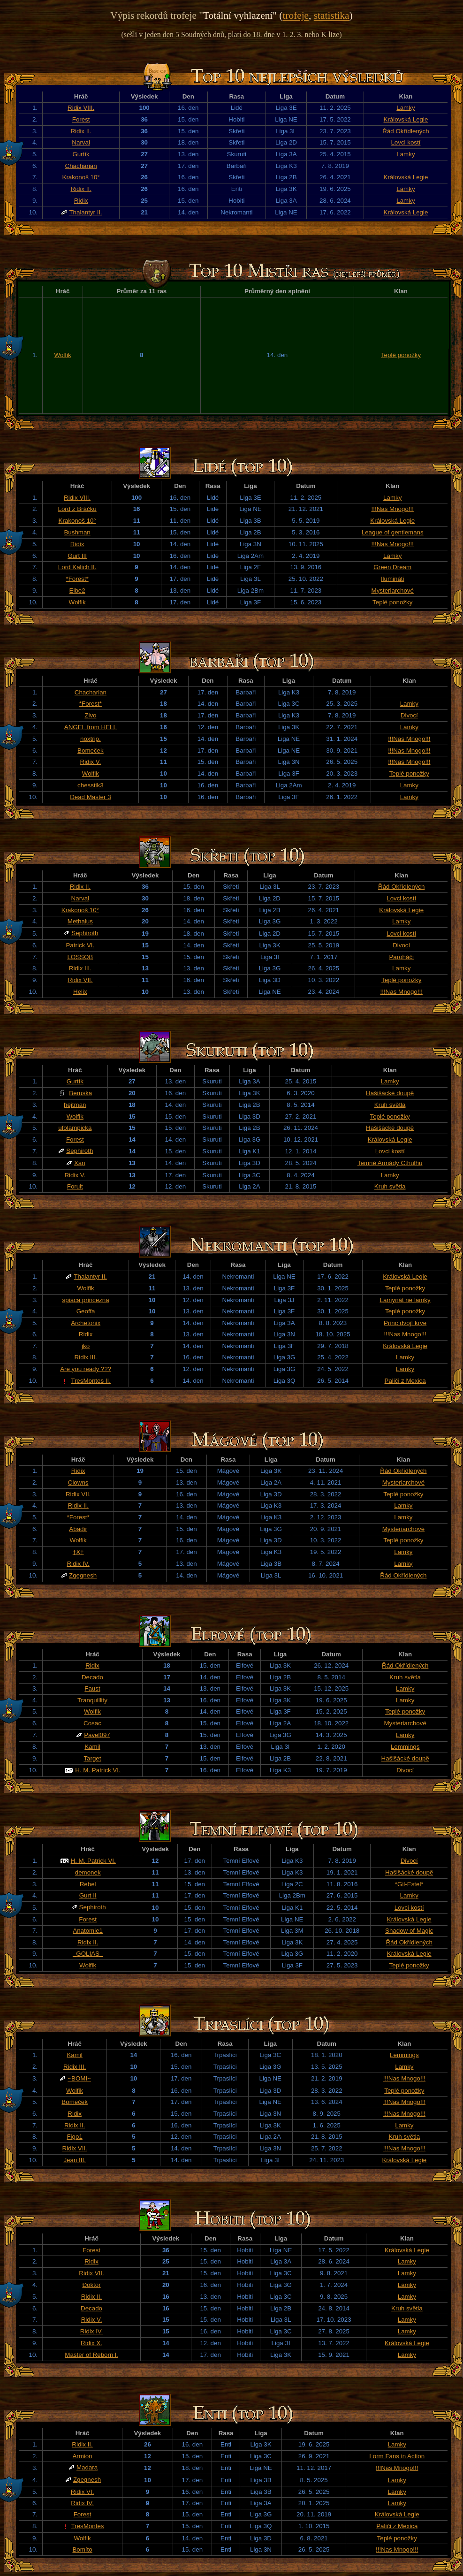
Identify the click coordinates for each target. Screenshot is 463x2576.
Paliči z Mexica (405, 1380)
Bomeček (90, 750)
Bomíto (82, 2549)
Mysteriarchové (393, 590)
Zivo (90, 715)
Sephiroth (84, 933)
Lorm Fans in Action (397, 2456)
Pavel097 (97, 1734)
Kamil (92, 1746)
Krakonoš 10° (81, 177)
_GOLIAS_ (88, 1953)
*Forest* (77, 578)
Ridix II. (80, 131)
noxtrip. (90, 738)
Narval (81, 142)
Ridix (81, 200)
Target (92, 1758)
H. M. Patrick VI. (97, 1770)
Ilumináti (392, 578)
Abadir (78, 1528)
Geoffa (85, 1311)
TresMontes (87, 2526)
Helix (80, 991)
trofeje (295, 15)
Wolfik (62, 354)
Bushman (77, 532)
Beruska (80, 1093)
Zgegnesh (83, 1575)
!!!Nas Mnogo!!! (393, 508)
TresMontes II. (91, 1380)
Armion (82, 2456)
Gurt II (88, 1895)
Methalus (80, 921)
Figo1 (74, 2136)
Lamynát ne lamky (405, 1299)
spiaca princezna (85, 1299)
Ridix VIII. (81, 107)
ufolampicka (74, 1127)
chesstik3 (90, 785)
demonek (88, 1872)
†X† (78, 1551)
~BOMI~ (79, 2078)
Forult (75, 1186)
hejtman (75, 1104)
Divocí (409, 715)
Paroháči (401, 956)
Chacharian (81, 165)
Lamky (405, 107)
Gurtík (80, 154)
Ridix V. (90, 761)
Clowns (78, 1482)
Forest (81, 119)
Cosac (92, 1723)
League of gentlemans (393, 532)
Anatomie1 (88, 1930)
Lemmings (405, 1746)
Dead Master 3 (90, 796)
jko (86, 1345)
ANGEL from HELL (90, 727)
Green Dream (392, 567)
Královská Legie (406, 119)
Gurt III (77, 555)
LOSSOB (80, 956)
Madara (87, 2467)
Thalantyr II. (85, 212)
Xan (79, 1162)
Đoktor (91, 2284)
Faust (92, 1688)
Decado (92, 1677)
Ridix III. (80, 968)
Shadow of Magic (409, 1930)
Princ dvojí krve (405, 1322)
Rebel (88, 1884)
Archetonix (85, 1322)
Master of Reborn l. (91, 2354)
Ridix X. (91, 2343)
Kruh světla (390, 1104)
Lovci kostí (405, 142)
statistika (331, 15)
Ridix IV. (78, 1563)
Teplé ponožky (401, 354)
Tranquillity (92, 1700)
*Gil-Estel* (409, 1884)
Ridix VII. (80, 979)
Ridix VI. (82, 2491)
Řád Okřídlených (405, 131)
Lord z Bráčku (77, 508)
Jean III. (74, 2160)
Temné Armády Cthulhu (390, 1162)
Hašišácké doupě (390, 1093)
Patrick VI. (80, 945)
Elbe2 (77, 590)
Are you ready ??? (85, 1368)
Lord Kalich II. (77, 567)
